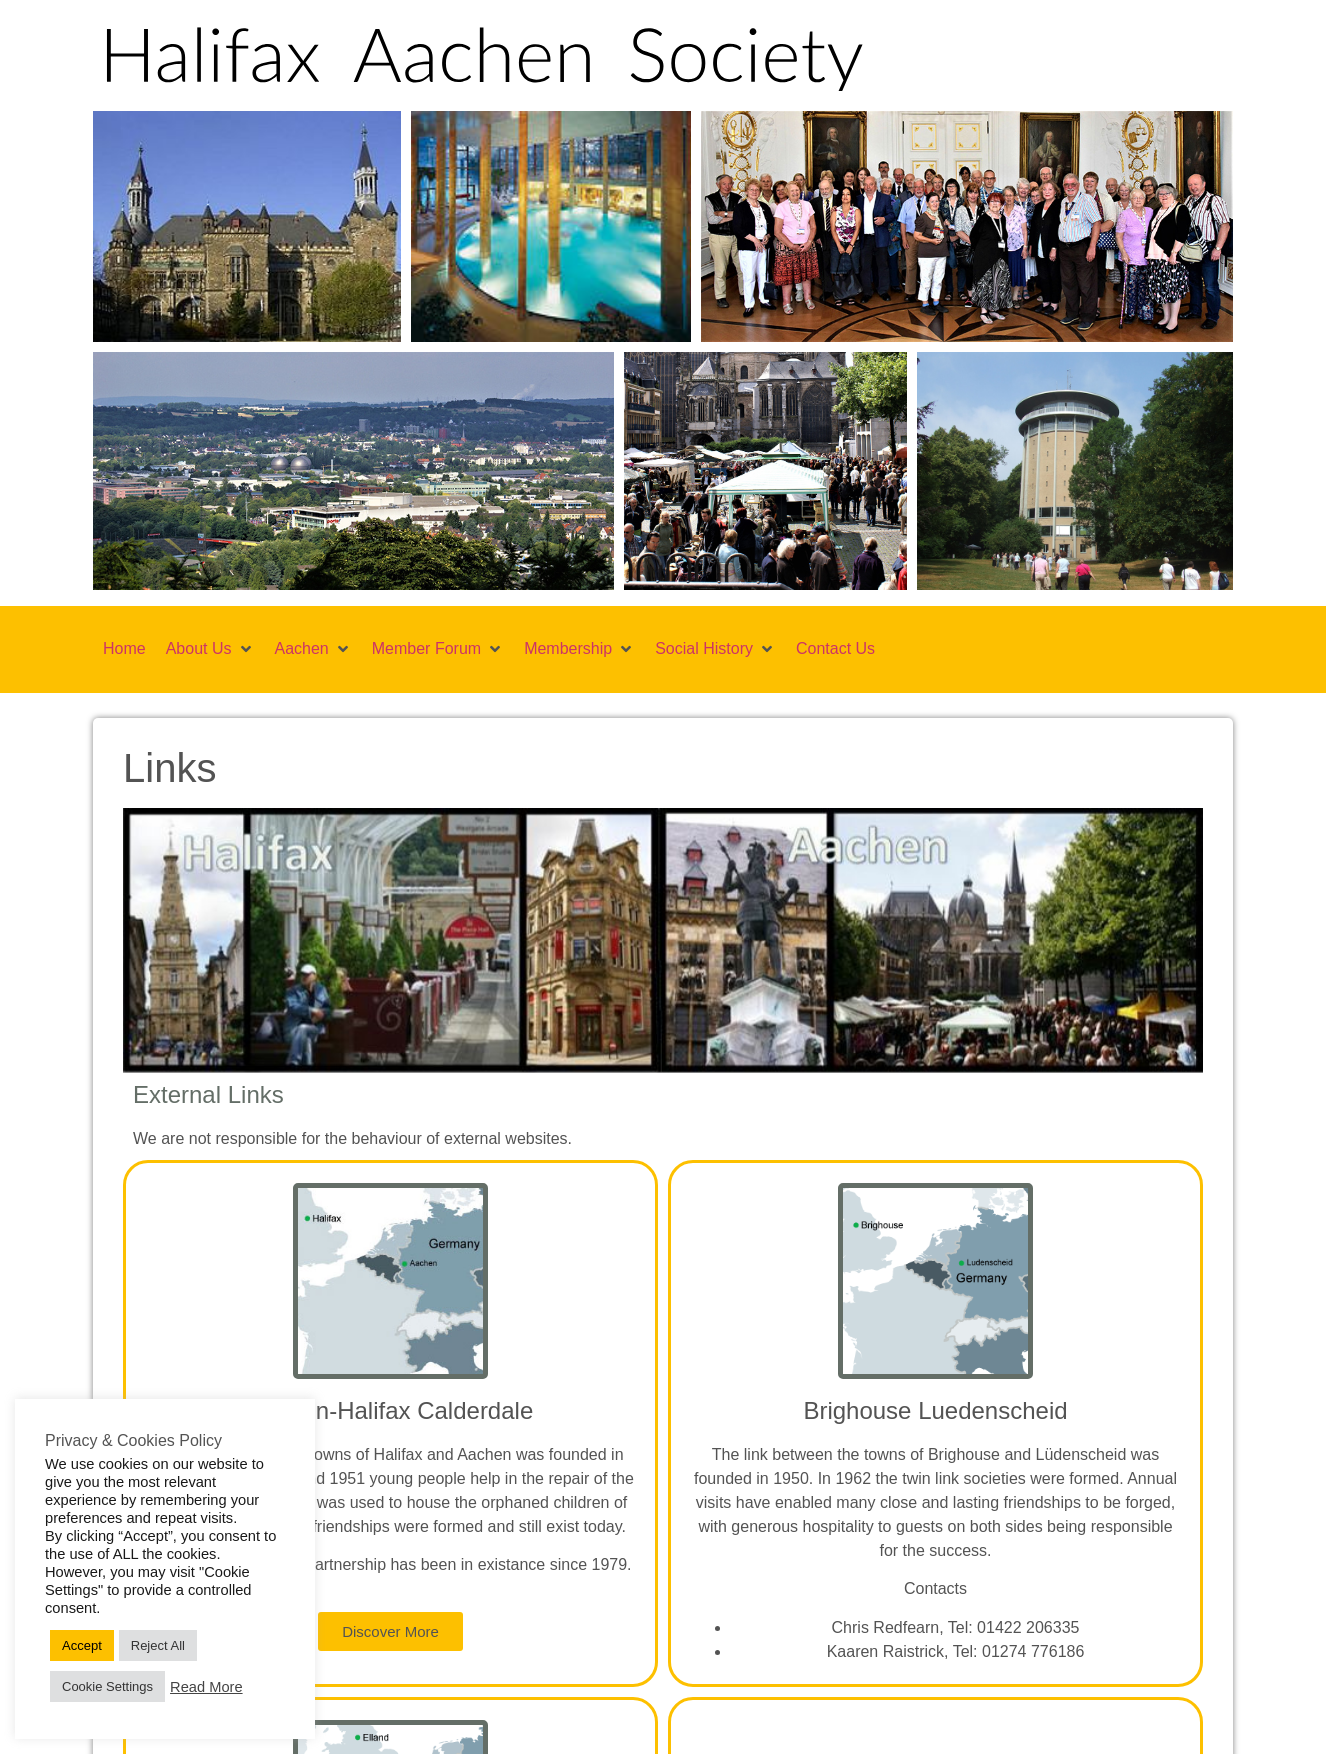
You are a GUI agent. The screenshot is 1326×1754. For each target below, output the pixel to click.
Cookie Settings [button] (107, 1686)
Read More (206, 1687)
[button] (210, 172)
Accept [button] (82, 1645)
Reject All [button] (158, 1645)
